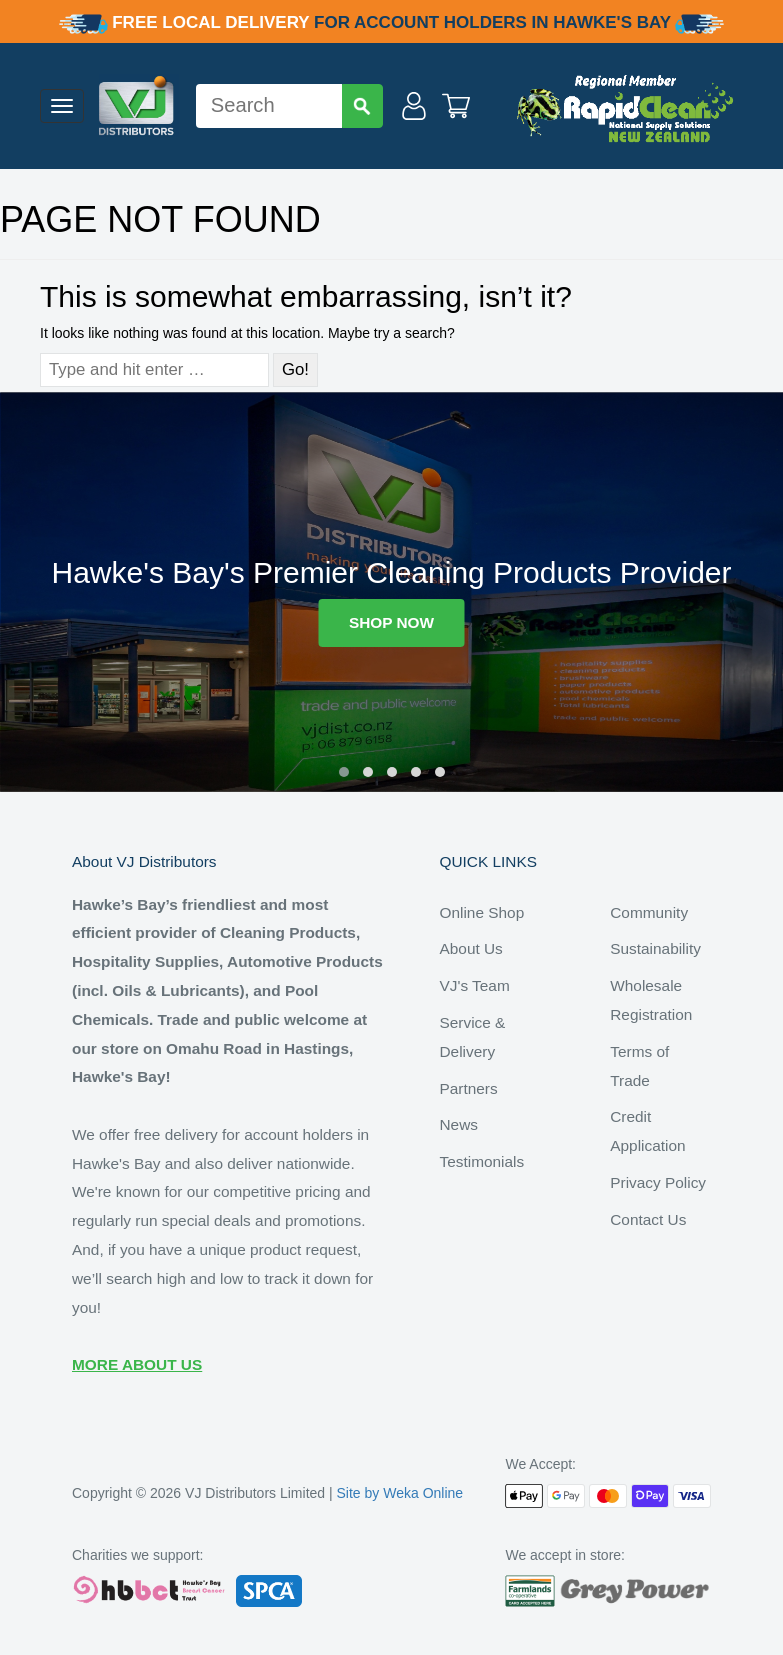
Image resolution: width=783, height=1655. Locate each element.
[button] (344, 772)
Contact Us (648, 1219)
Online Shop (482, 912)
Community (649, 912)
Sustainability (655, 948)
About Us (471, 948)
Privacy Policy (658, 1182)
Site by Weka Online (400, 1493)
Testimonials (482, 1161)
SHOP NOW (391, 622)
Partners (469, 1088)
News (459, 1124)
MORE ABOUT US (137, 1364)
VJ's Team (475, 985)
